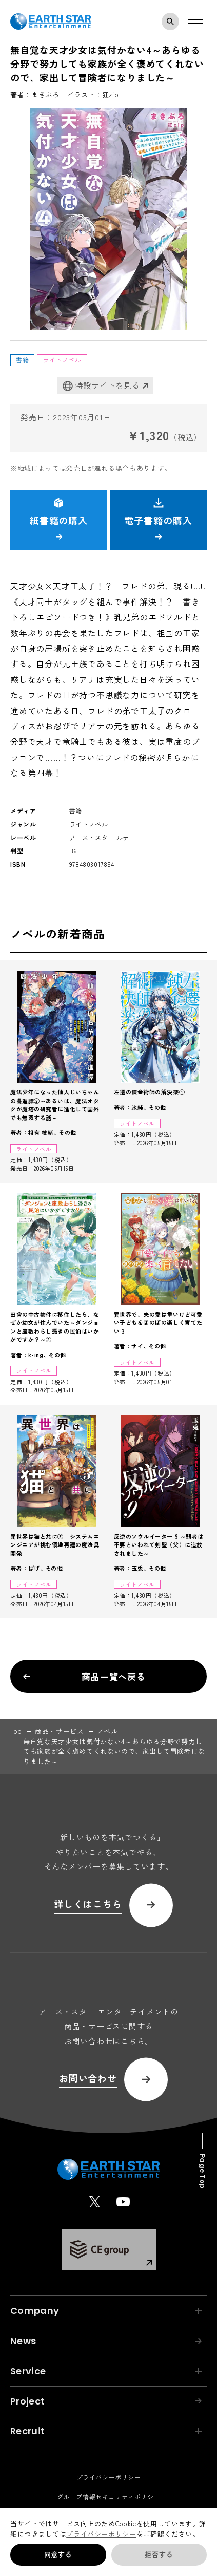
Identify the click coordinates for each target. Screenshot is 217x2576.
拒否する (159, 2554)
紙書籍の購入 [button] (59, 519)
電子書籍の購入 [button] (158, 519)
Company (106, 2310)
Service (106, 2371)
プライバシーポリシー (101, 2534)
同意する (58, 2554)
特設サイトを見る (101, 386)
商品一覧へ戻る (84, 1676)
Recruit (106, 2430)
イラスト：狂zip (93, 94)
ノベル (107, 1731)
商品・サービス (59, 1731)
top (16, 1731)
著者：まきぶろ (35, 94)
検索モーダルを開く (173, 21)
